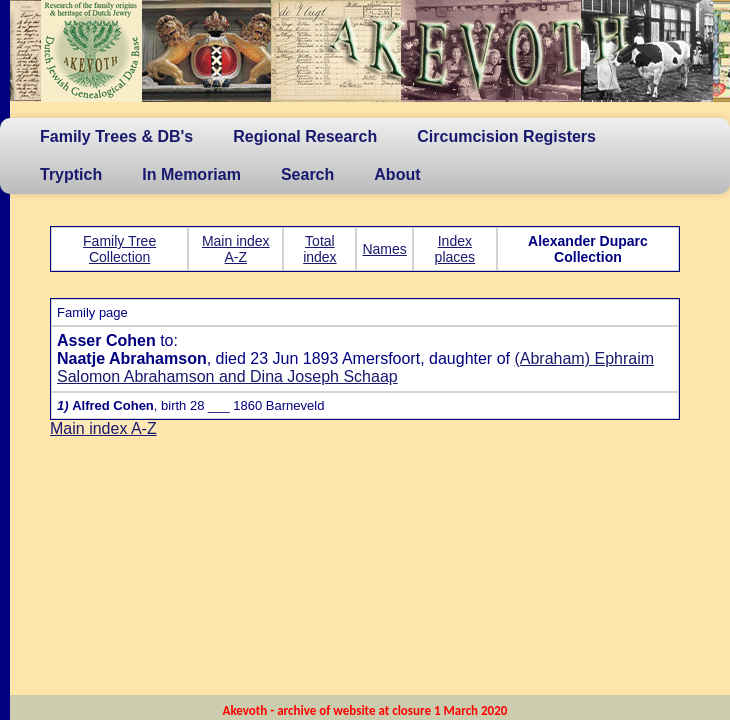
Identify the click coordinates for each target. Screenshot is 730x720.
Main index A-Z (236, 249)
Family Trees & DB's (116, 136)
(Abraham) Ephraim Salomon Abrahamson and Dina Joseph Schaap (355, 367)
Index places (455, 249)
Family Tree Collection (119, 249)
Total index (319, 249)
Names (384, 249)
